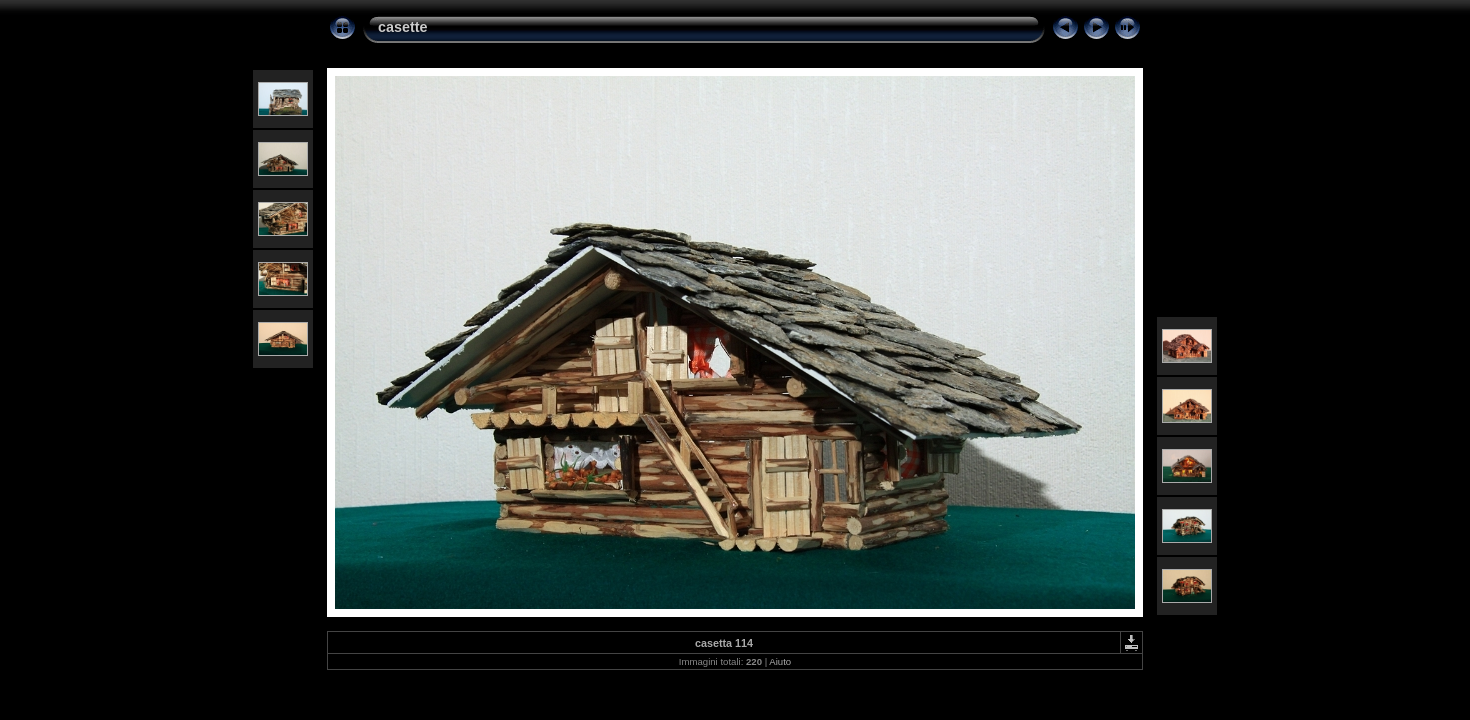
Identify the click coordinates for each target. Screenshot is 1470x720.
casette (403, 27)
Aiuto (780, 661)
